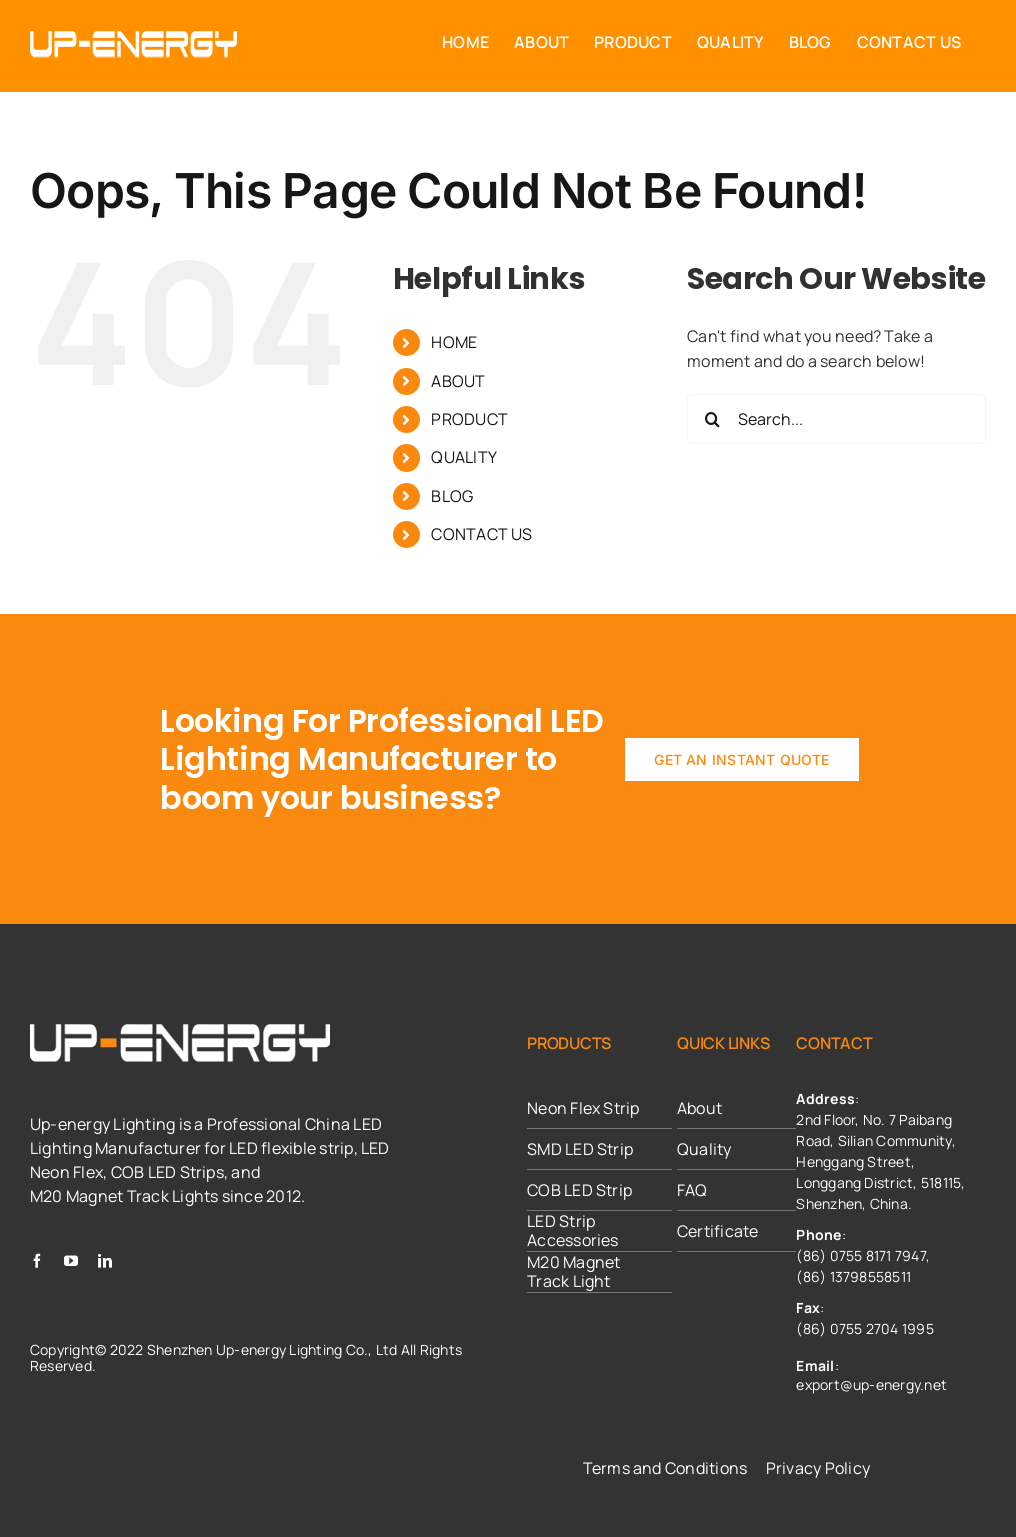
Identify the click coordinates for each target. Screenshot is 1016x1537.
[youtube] (71, 1261)
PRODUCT (469, 419)
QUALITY (464, 457)
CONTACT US (481, 534)
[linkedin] (105, 1261)
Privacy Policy (818, 1468)
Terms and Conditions (665, 1468)
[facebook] (37, 1261)
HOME (454, 342)
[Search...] (836, 419)
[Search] (712, 419)
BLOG (452, 496)
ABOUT (458, 381)
